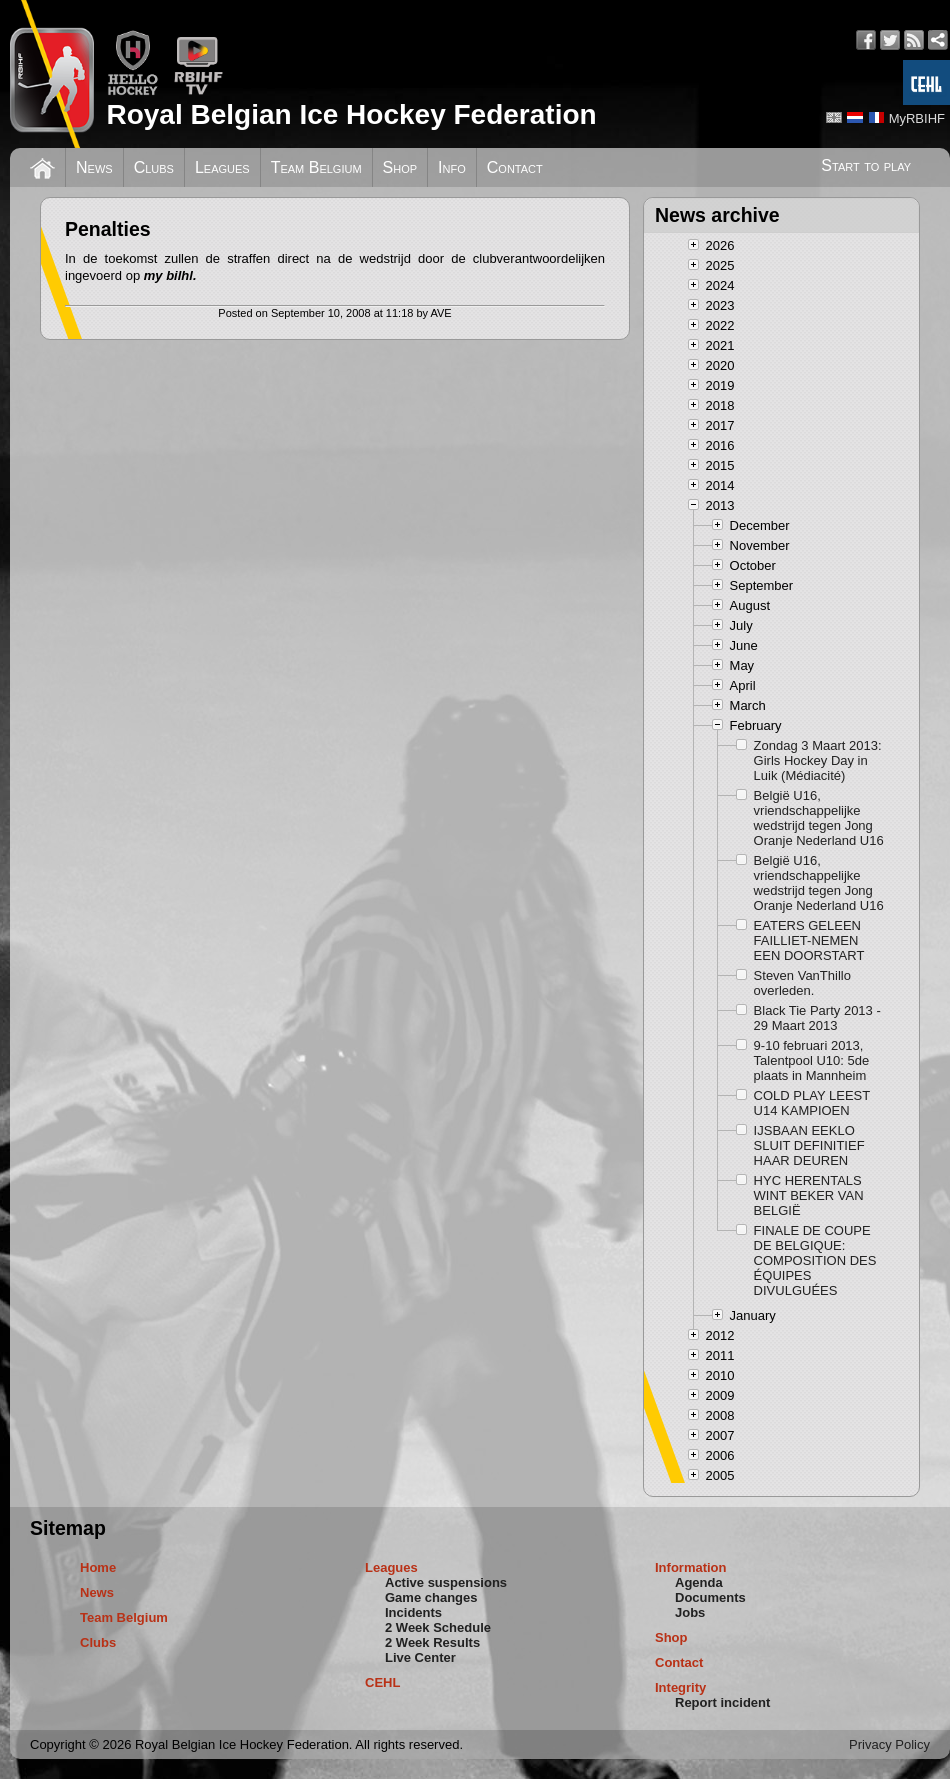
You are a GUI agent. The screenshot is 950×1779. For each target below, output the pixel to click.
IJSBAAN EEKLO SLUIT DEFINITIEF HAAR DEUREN (809, 1145)
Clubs (154, 167)
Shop (400, 167)
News (94, 167)
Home (98, 1567)
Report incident (722, 1702)
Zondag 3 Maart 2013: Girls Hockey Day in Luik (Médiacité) (818, 760)
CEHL (382, 1682)
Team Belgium (316, 167)
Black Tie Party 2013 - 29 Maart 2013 (817, 1018)
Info (452, 167)
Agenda (699, 1582)
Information (691, 1567)
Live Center (420, 1657)
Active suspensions (446, 1582)
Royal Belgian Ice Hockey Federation (351, 114)
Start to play (866, 165)
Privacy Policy (889, 1744)
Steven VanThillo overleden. (802, 983)
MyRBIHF (917, 118)
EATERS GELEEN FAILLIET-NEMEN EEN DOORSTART (809, 940)
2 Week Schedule (438, 1627)
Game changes (431, 1597)
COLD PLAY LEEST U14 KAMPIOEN (812, 1103)
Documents (710, 1597)
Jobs (690, 1612)
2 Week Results (432, 1642)
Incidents (413, 1612)
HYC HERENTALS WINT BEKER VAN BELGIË (809, 1195)
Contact (515, 167)
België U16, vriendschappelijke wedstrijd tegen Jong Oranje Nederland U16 (819, 818)
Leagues (222, 167)
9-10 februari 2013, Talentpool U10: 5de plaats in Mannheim (812, 1060)
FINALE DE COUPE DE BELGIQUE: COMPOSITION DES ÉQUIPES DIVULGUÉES (815, 1260)
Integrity (680, 1687)
